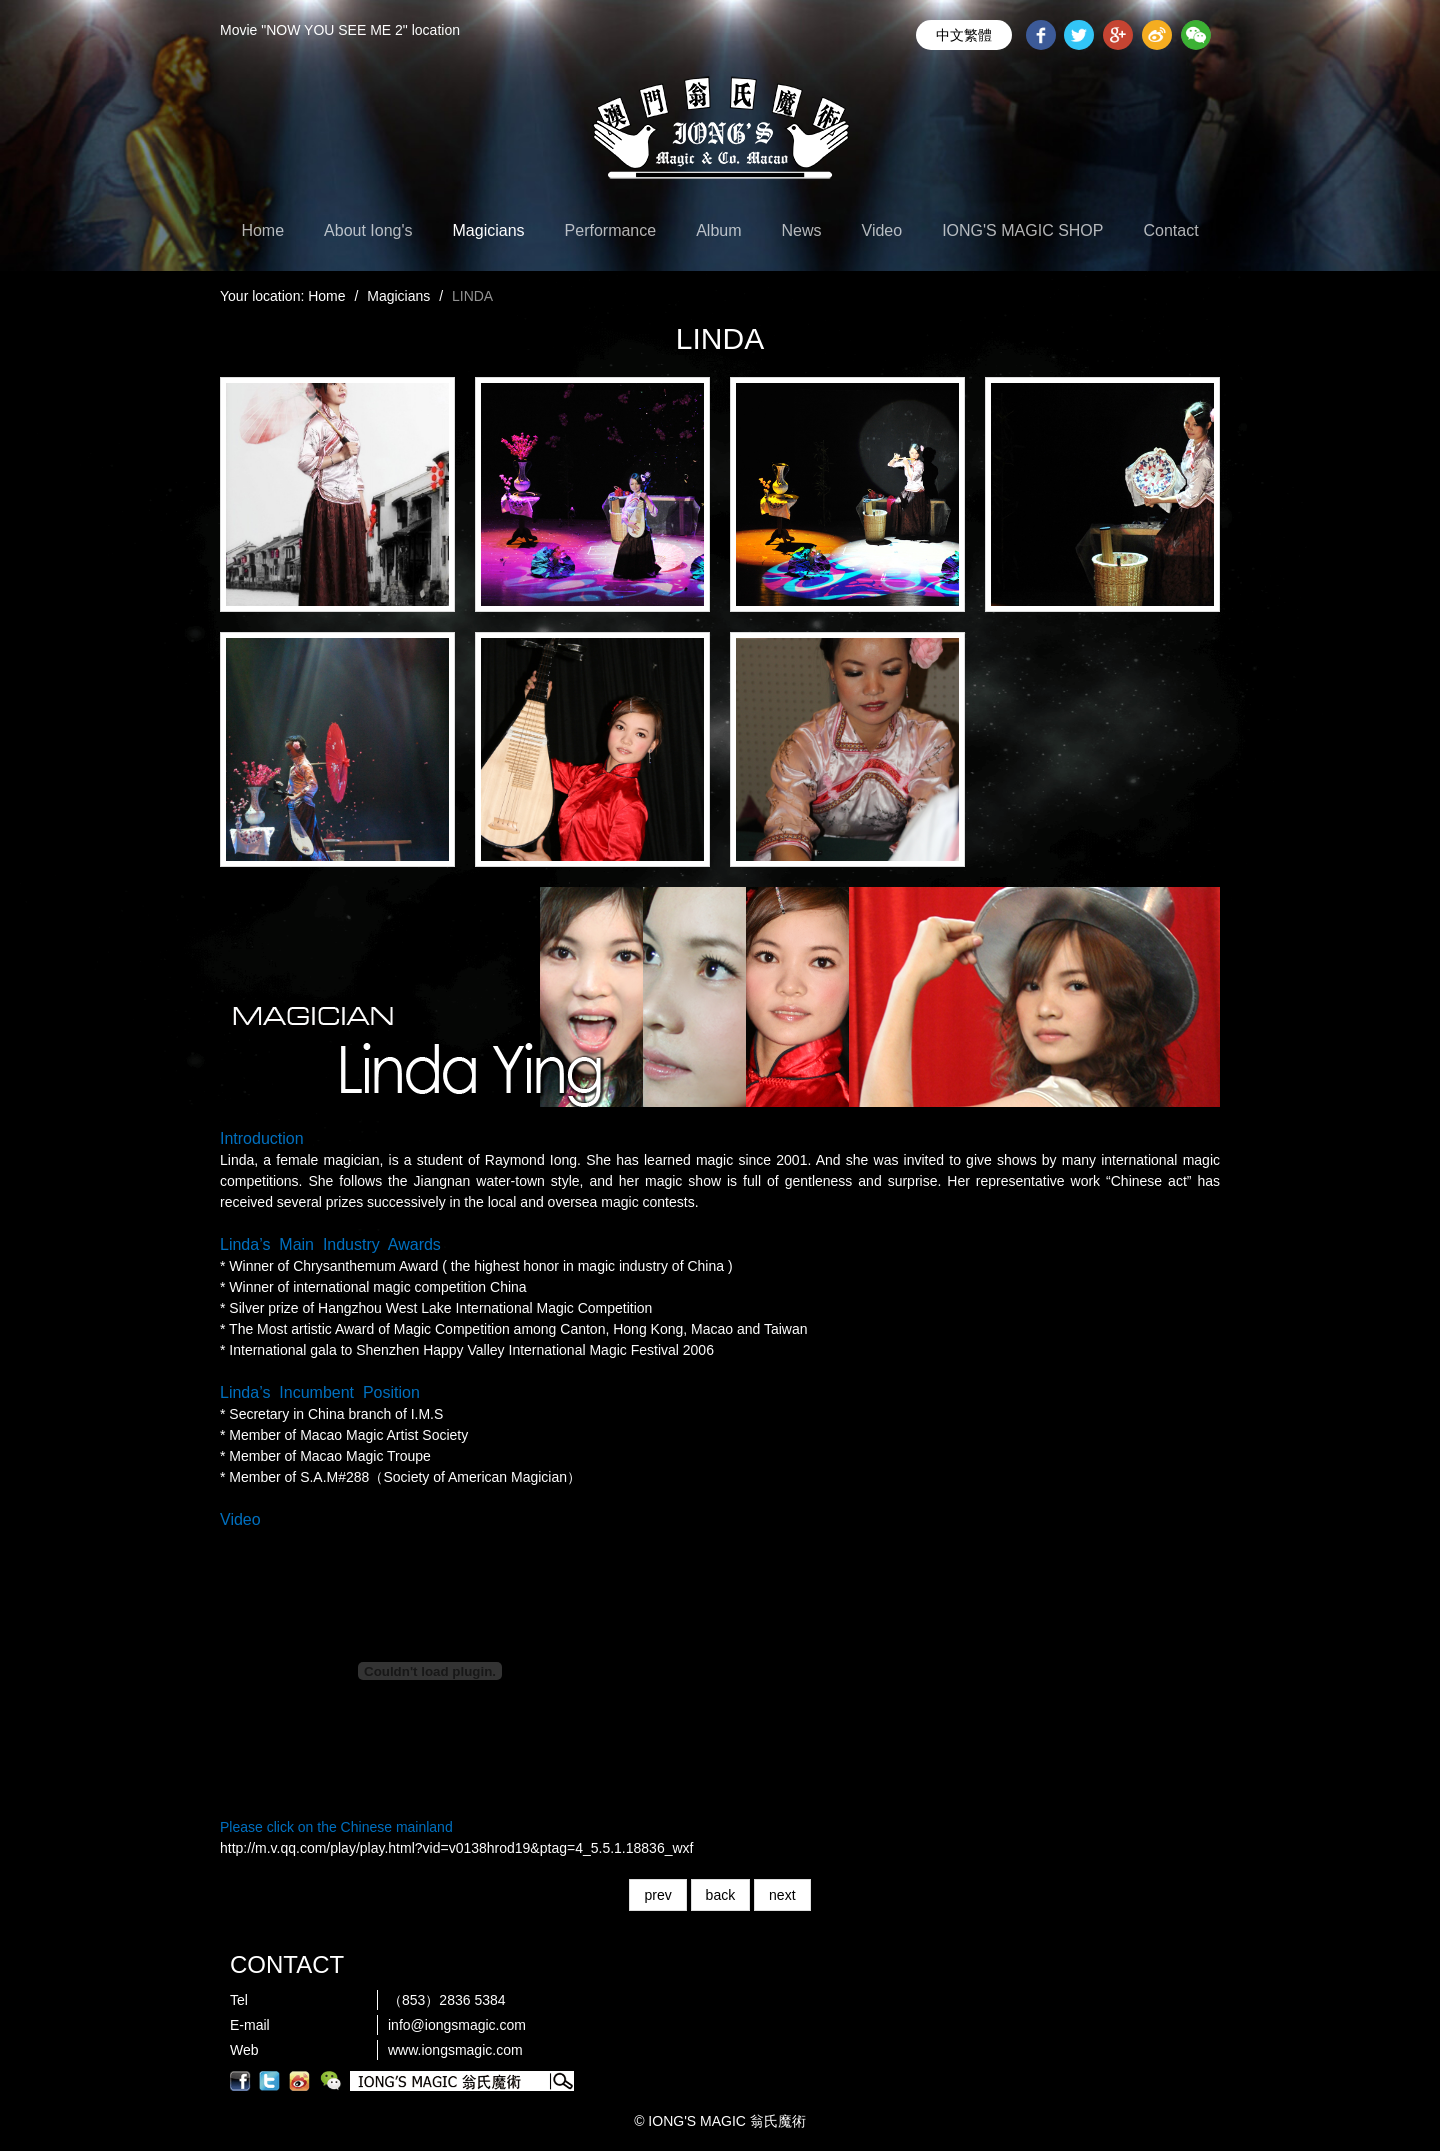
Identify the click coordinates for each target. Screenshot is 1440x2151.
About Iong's (368, 230)
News (802, 230)
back (721, 1895)
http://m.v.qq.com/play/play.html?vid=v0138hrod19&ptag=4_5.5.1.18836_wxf (456, 1848)
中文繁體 (964, 35)
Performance (611, 230)
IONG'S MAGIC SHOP (1022, 230)
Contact (1170, 230)
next (782, 1895)
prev (657, 1895)
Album (718, 230)
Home (262, 230)
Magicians (489, 230)
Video (882, 230)
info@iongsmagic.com (457, 2025)
